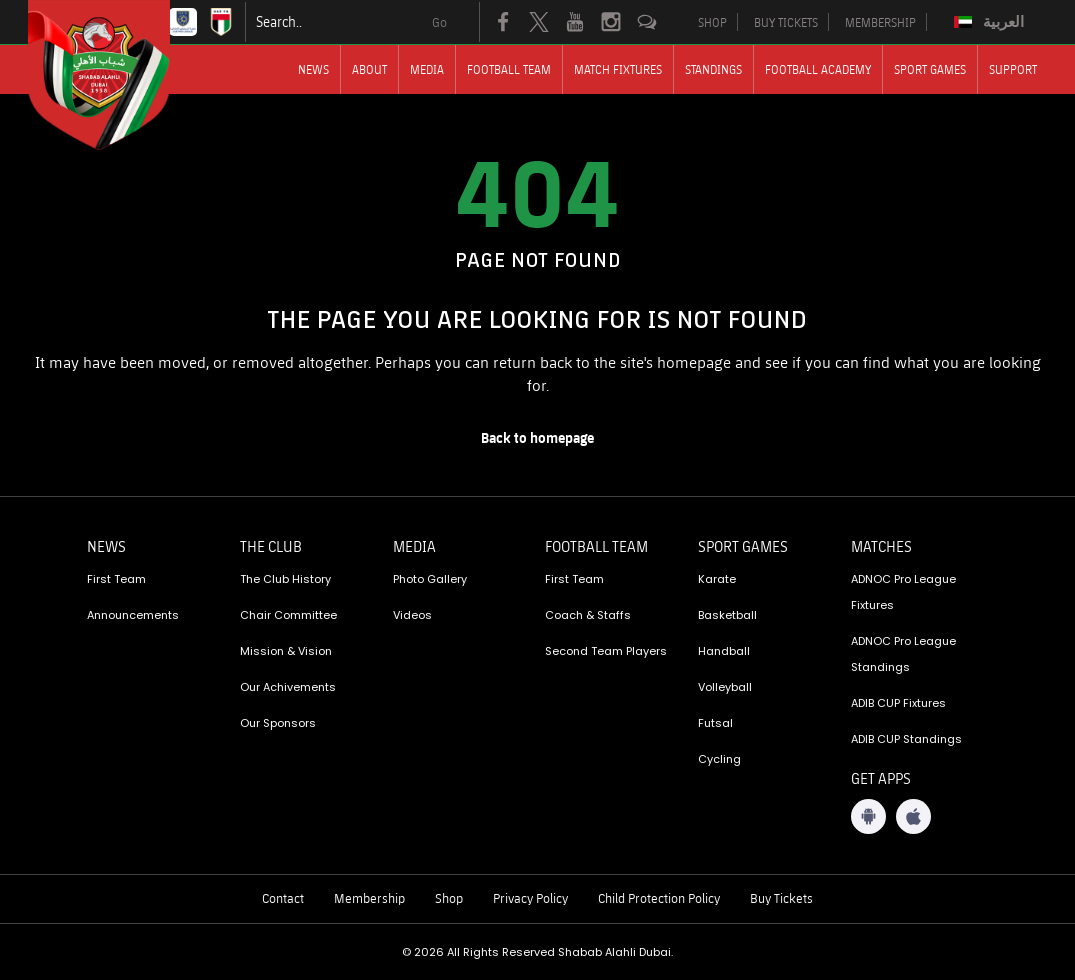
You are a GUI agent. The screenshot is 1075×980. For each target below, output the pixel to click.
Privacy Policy (530, 898)
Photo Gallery (430, 579)
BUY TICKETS (786, 22)
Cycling (719, 759)
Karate (717, 579)
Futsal (715, 723)
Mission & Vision (286, 651)
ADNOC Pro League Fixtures (903, 592)
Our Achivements (288, 687)
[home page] (538, 438)
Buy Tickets (781, 898)
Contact (283, 898)
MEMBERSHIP (880, 22)
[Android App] (868, 816)
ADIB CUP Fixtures (898, 703)
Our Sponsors (278, 723)
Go (439, 22)
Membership (369, 898)
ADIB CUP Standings (906, 739)
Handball (724, 651)
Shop (449, 898)
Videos (412, 615)
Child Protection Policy (659, 898)
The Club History (285, 579)
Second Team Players (606, 651)
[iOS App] (913, 816)
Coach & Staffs (588, 615)
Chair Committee (288, 615)
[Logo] (117, 75)
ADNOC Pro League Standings (903, 654)
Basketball (727, 615)
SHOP (712, 22)
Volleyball (725, 687)
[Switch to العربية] (991, 22)
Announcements (133, 615)
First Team (116, 579)
